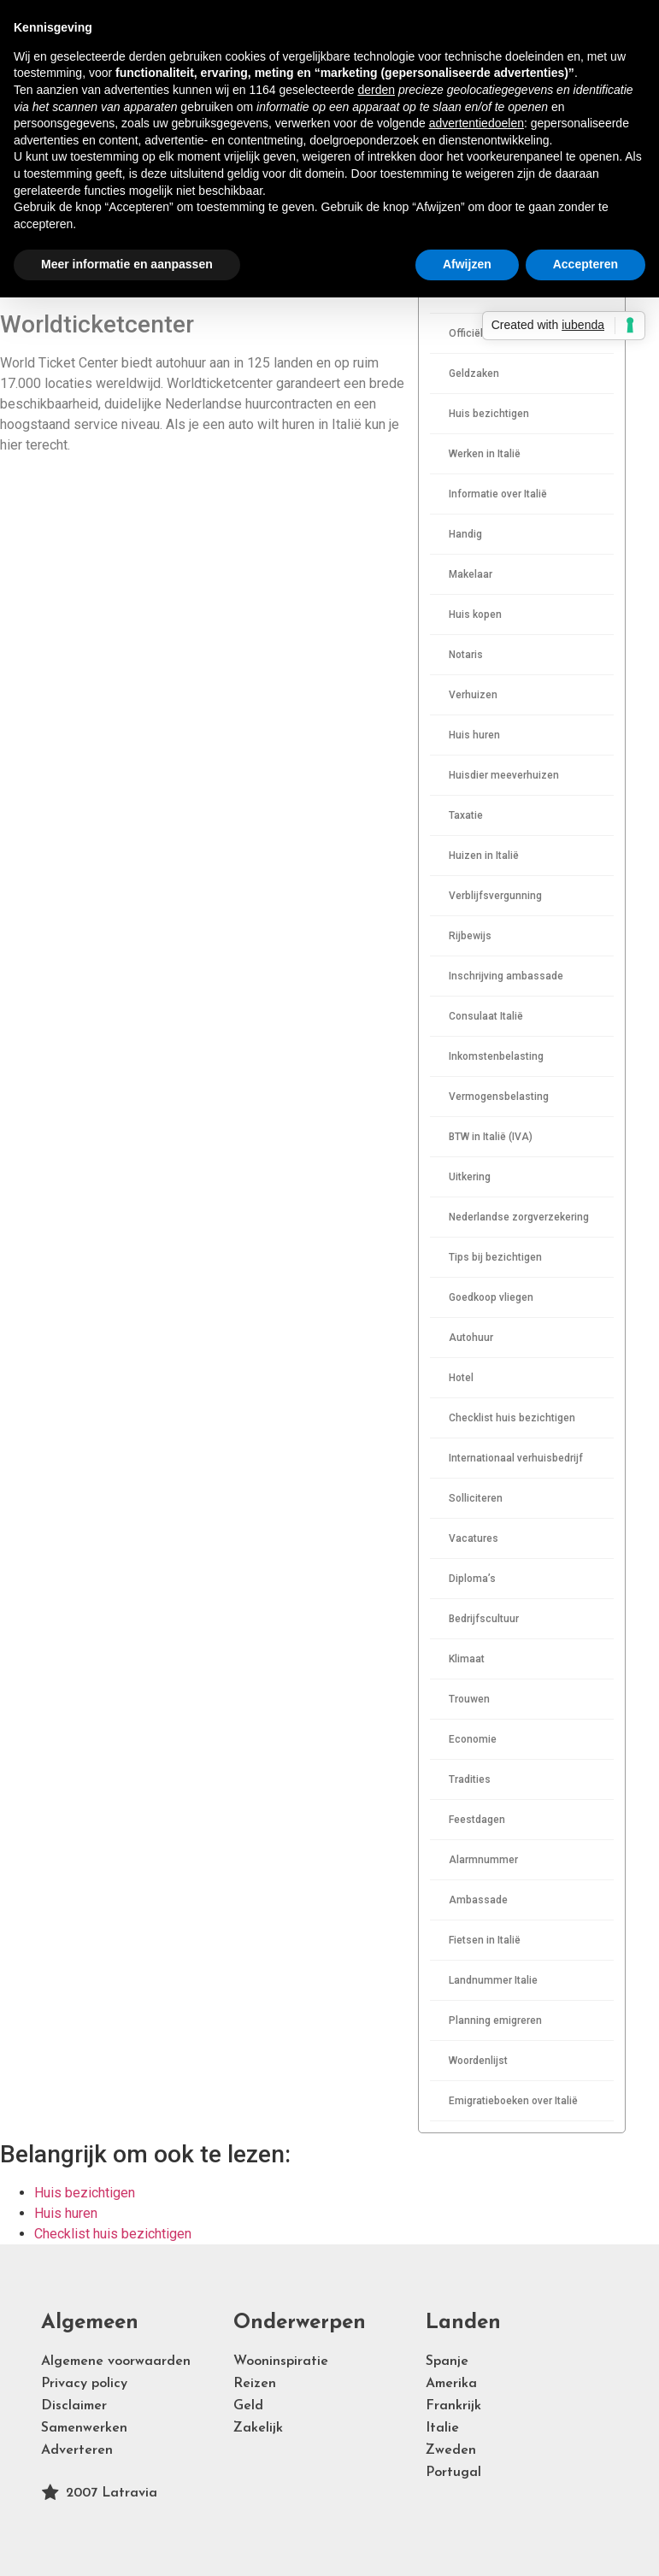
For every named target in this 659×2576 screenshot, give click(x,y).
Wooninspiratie (280, 2361)
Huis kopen (475, 614)
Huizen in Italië (484, 856)
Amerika (451, 2384)
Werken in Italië (485, 454)
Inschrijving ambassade (506, 976)
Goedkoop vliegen (491, 1297)
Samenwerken (84, 2428)
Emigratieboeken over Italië (513, 2101)
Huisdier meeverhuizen (504, 775)
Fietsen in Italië (485, 1940)
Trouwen (469, 1699)
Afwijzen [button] (467, 264)
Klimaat (467, 1659)
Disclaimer (74, 2406)
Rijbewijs (470, 936)
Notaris (466, 655)
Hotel (461, 1378)
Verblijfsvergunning (495, 896)
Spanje (447, 2361)
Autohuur (471, 1338)
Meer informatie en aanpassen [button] (127, 264)
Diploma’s (472, 1579)
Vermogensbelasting (499, 1097)
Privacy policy (84, 2384)
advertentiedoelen (476, 123)
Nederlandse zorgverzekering (519, 1217)
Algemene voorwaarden (116, 2361)
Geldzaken (474, 373)
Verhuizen (473, 695)
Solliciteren (476, 1498)
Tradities (470, 1779)
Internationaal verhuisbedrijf (516, 1458)
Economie (473, 1739)
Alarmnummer (483, 1860)
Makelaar (470, 574)
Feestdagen (477, 1820)
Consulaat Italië (486, 1016)
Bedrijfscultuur (484, 1619)
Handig (465, 534)
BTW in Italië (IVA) (490, 1137)
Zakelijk (258, 2428)
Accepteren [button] (585, 264)
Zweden (451, 2450)
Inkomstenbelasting (496, 1056)
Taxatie (466, 815)
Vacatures (473, 1538)
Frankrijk (453, 2406)
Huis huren (474, 735)
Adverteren (77, 2450)
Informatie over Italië (498, 494)
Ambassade (478, 1900)
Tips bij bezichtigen (495, 1257)
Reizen (254, 2384)
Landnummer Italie (493, 1980)
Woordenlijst (478, 2061)
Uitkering (470, 1177)
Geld (248, 2406)
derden (376, 90)
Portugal (453, 2472)
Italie (442, 2428)
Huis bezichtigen (489, 414)
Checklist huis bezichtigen (512, 1418)
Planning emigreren (495, 2020)
